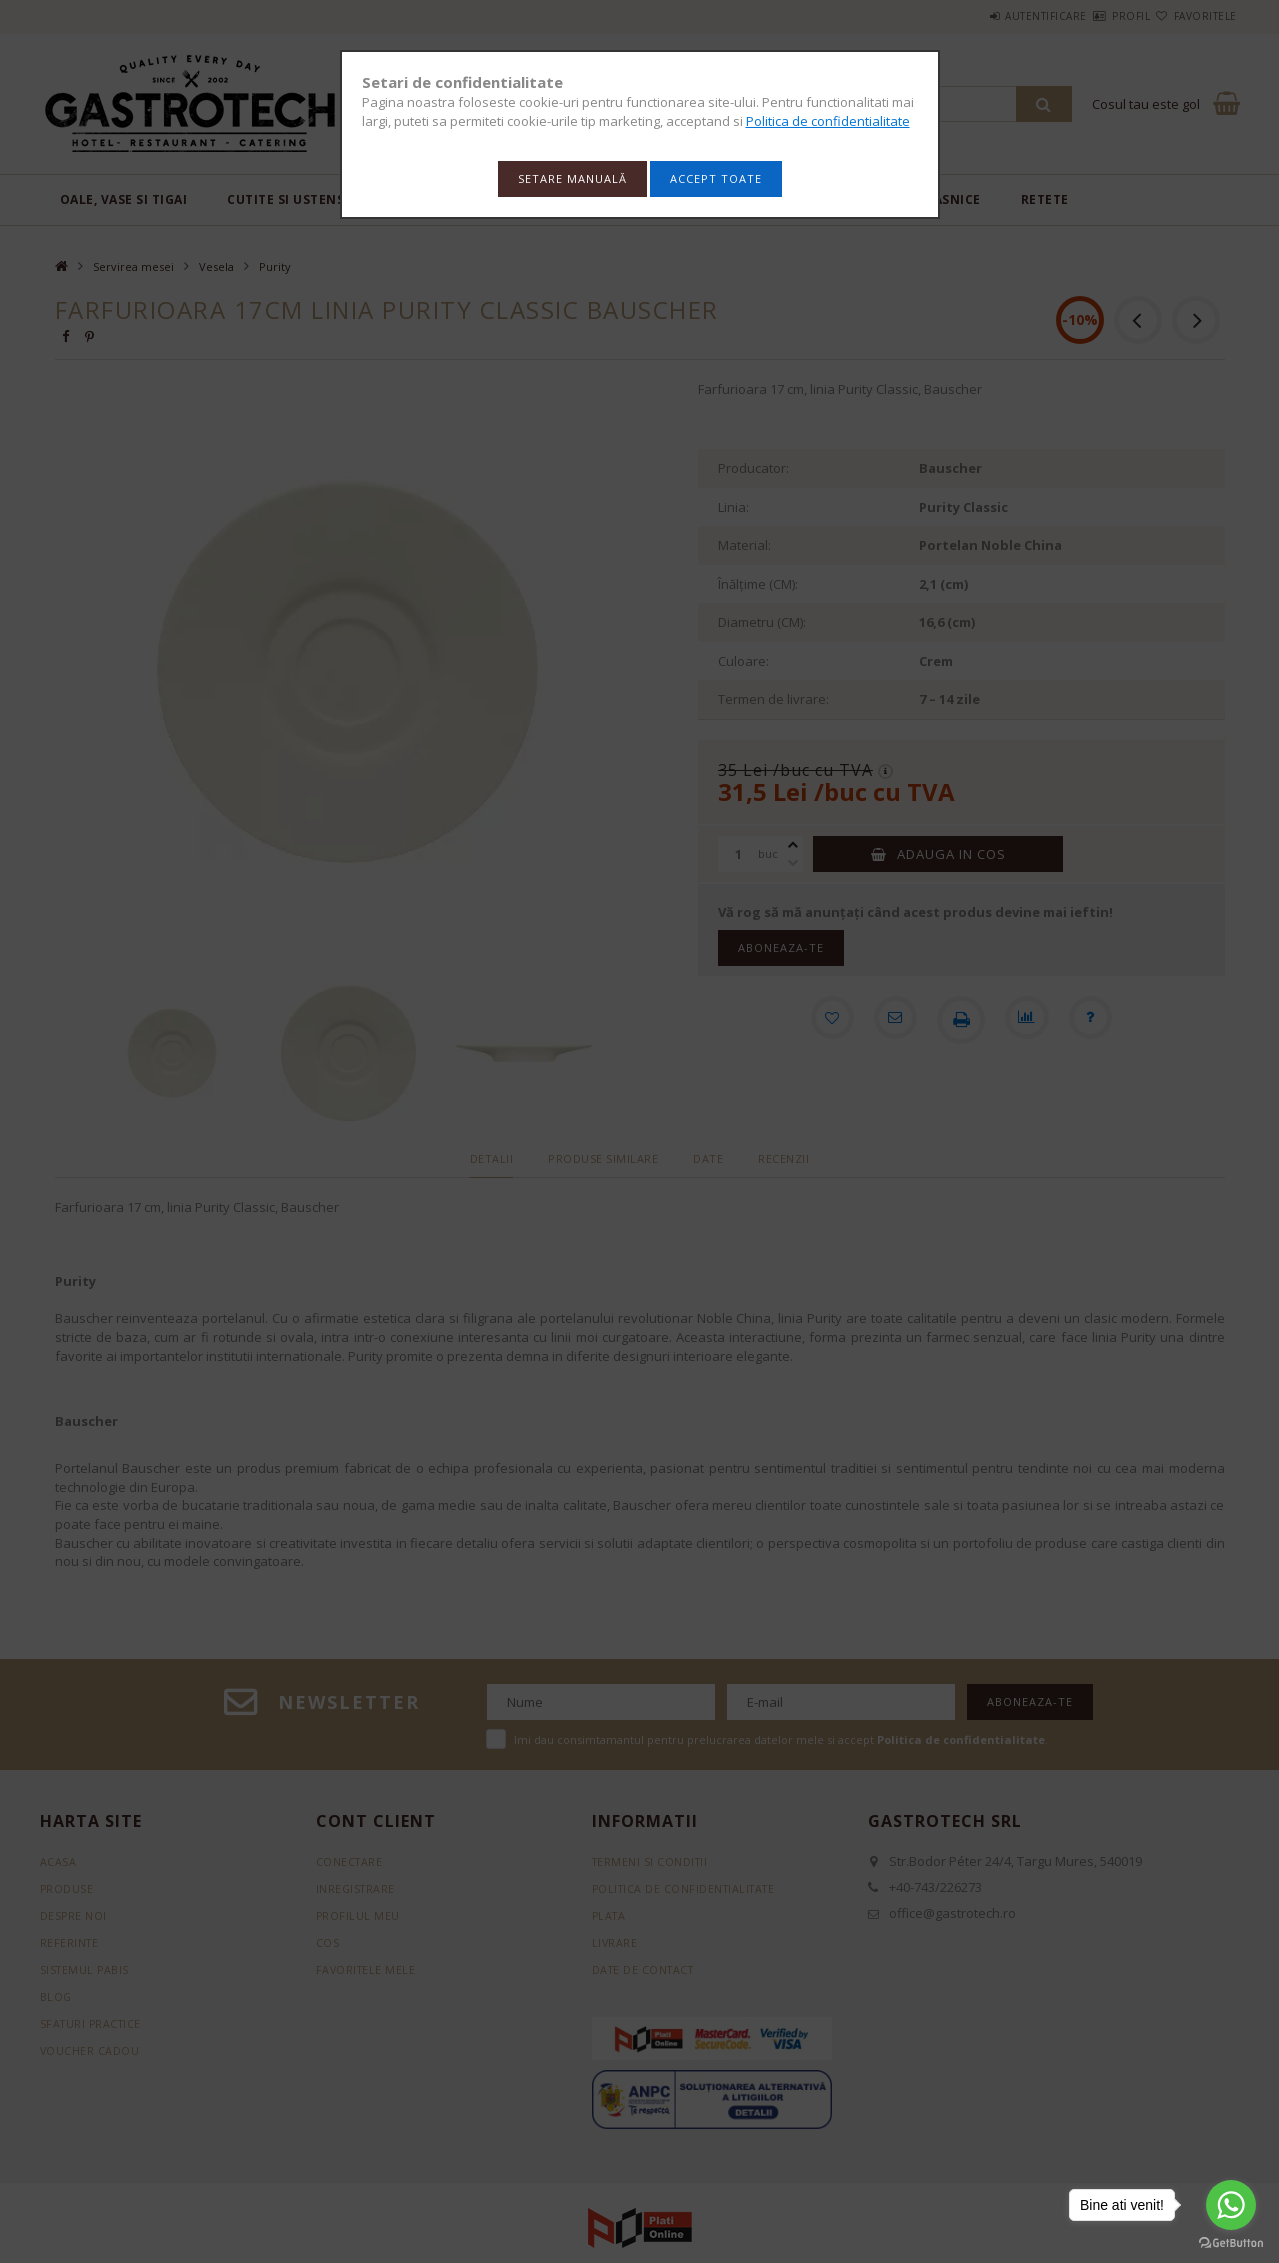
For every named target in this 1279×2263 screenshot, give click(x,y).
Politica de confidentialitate (828, 121)
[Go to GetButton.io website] (1231, 2243)
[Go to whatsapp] (1231, 2205)
